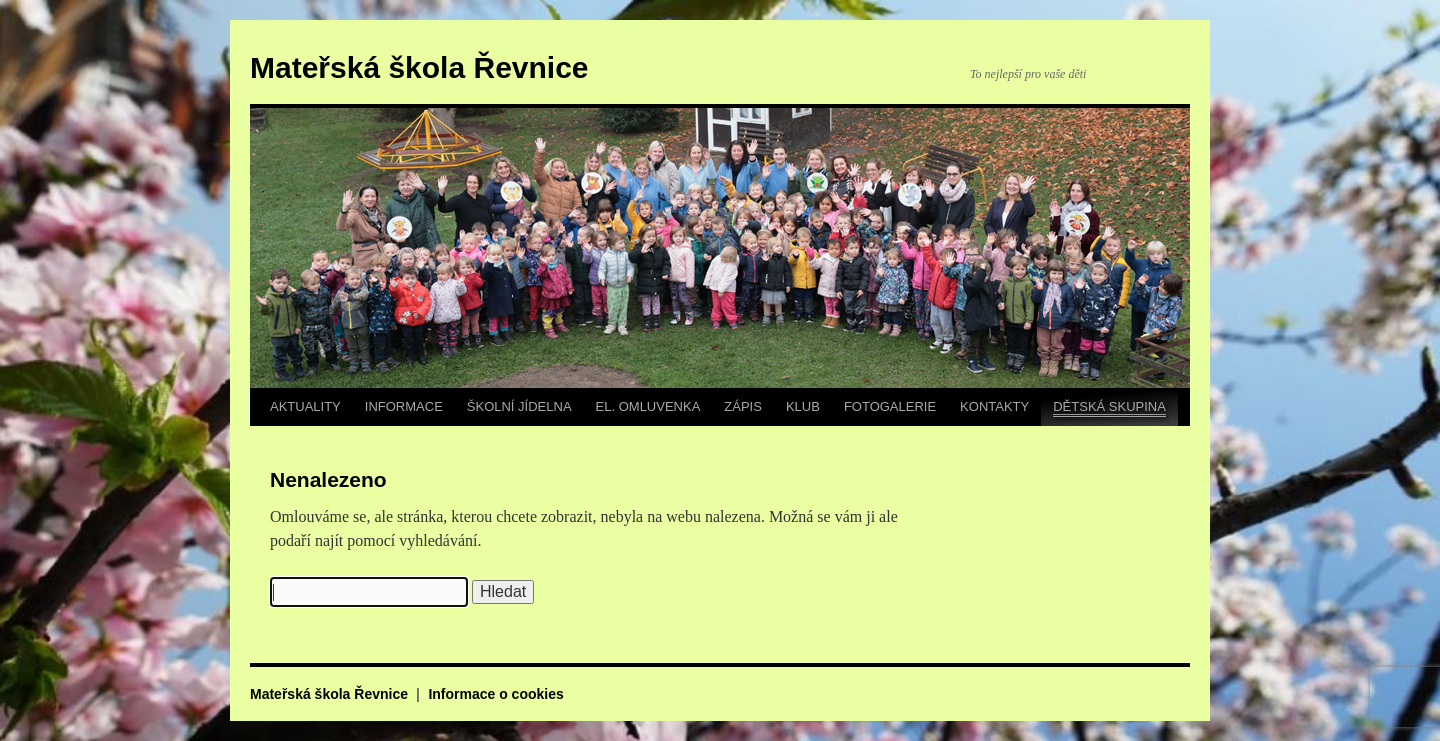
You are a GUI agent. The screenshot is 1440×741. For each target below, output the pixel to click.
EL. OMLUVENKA (648, 406)
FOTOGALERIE (890, 406)
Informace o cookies (495, 694)
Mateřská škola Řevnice (419, 67)
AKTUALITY (305, 406)
